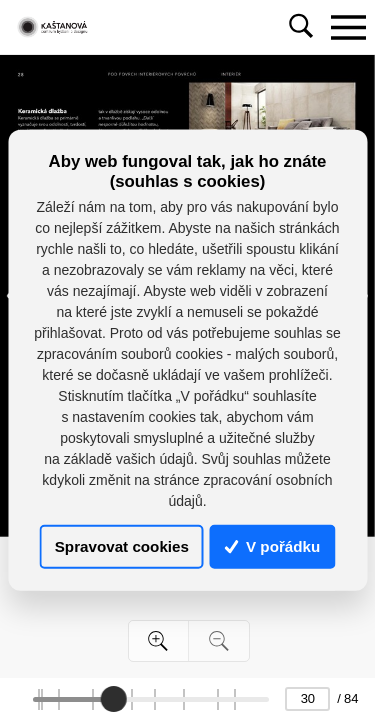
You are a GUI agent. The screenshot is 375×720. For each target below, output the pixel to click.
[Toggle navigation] (348, 27)
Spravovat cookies (122, 546)
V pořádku (273, 546)
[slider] (114, 699)
